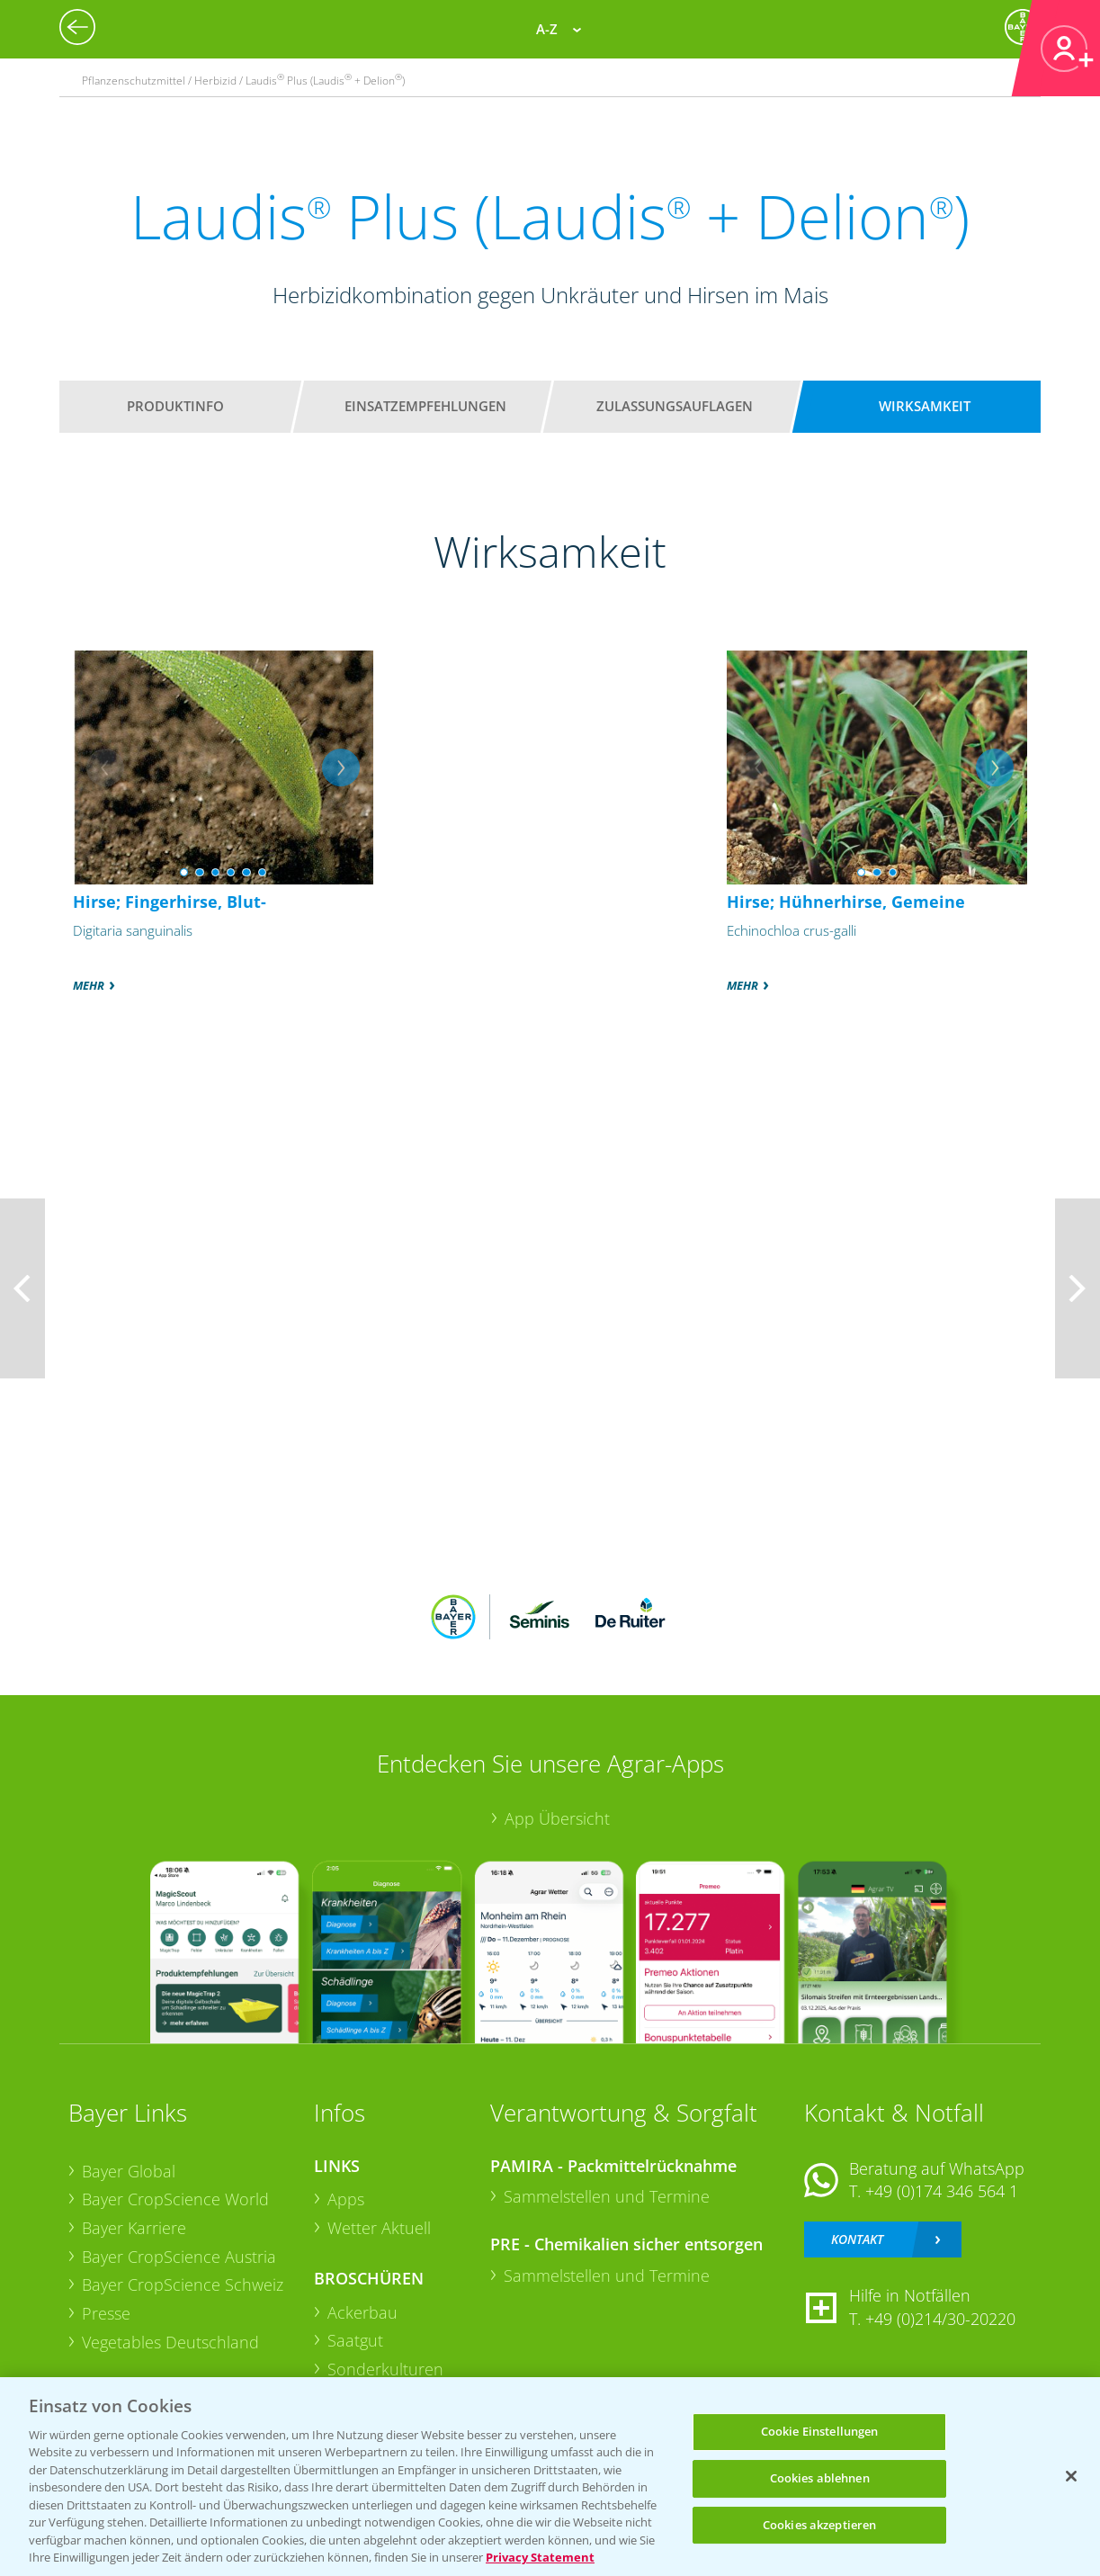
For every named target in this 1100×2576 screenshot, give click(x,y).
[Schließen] (1071, 2476)
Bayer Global (128, 2171)
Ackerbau (362, 2312)
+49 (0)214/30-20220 (940, 2318)
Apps (345, 2199)
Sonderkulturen (385, 2369)
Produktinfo (175, 406)
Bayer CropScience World (175, 2199)
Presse (106, 2313)
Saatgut (355, 2340)
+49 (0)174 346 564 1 (941, 2191)
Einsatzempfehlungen (425, 406)
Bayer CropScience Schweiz (182, 2284)
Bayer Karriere (134, 2228)
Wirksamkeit (924, 406)
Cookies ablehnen (820, 2478)
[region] (550, 2476)
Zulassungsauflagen (674, 406)
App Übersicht (557, 1818)
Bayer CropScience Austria (179, 2256)
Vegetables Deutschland (170, 2342)
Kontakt (857, 2239)
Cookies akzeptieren (819, 2525)
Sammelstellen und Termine (607, 2196)
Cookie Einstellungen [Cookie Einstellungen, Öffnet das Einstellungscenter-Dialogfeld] (820, 2432)
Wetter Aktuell (379, 2228)
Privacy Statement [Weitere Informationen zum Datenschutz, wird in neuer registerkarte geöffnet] (540, 2557)
